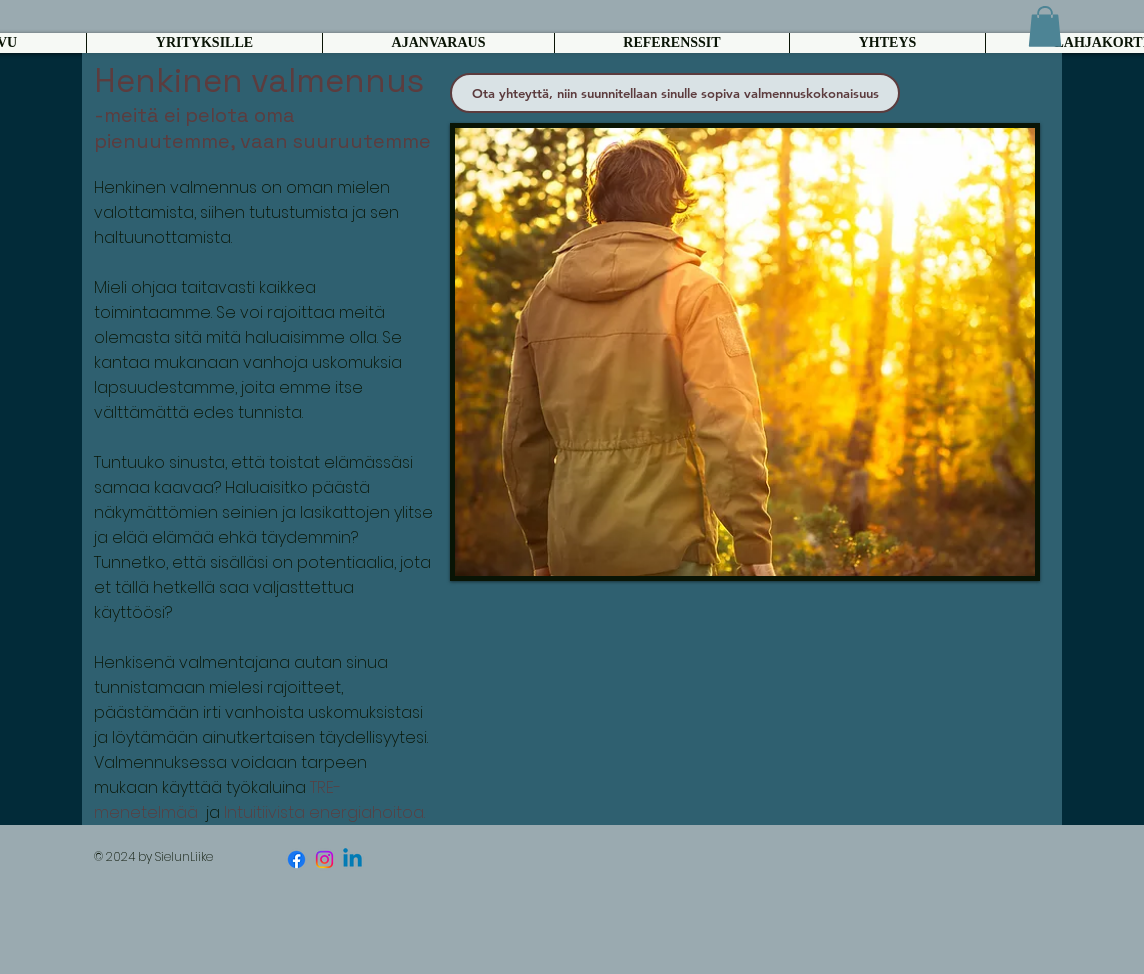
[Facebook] (296, 859)
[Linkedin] (352, 859)
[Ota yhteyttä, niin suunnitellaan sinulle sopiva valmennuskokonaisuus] (675, 93)
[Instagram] (324, 859)
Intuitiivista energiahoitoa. (324, 812)
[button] (1045, 26)
